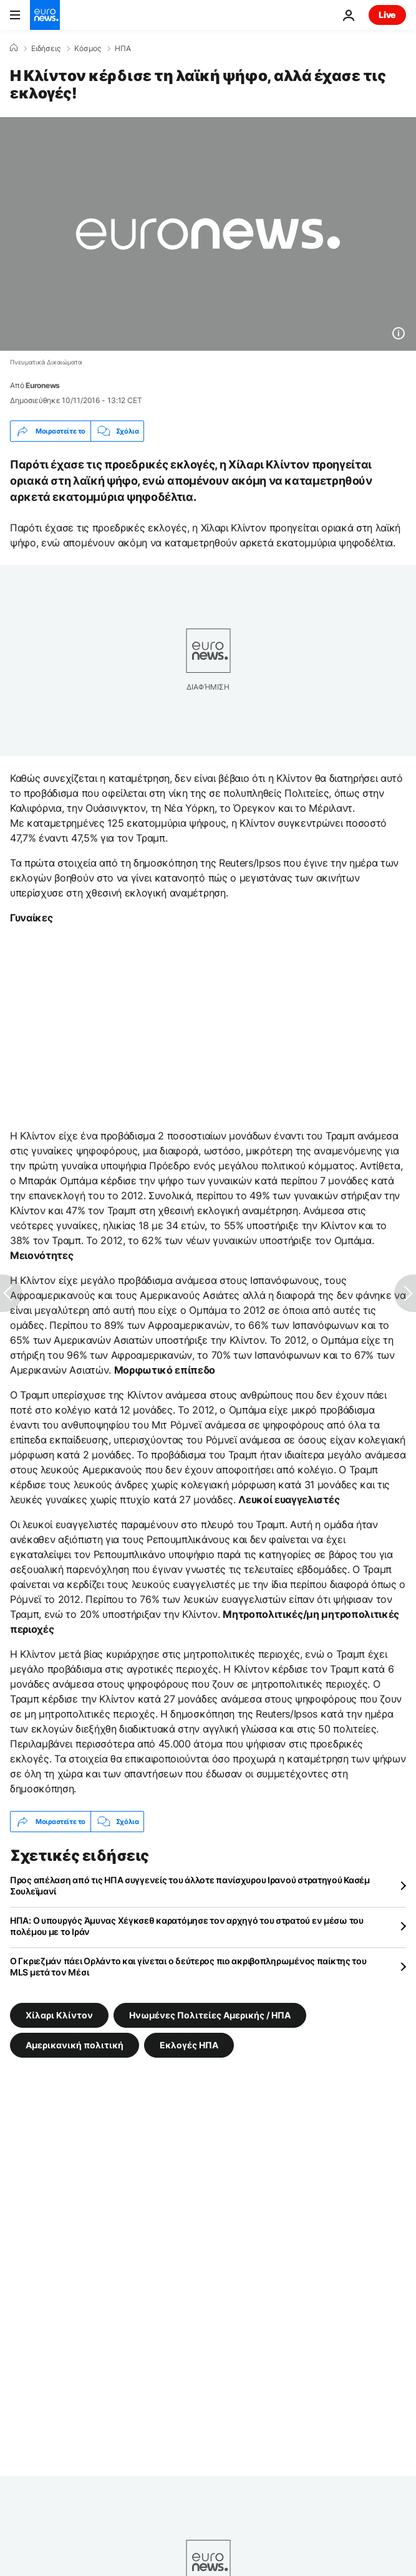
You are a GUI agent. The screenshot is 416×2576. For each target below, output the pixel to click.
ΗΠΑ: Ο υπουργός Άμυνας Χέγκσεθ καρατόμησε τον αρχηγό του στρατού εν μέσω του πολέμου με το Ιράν (187, 1926)
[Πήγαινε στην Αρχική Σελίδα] (45, 15)
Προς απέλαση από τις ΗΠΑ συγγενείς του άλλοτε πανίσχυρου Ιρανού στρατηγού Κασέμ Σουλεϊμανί (190, 1885)
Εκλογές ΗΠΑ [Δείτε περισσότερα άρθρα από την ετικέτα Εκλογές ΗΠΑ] (189, 2045)
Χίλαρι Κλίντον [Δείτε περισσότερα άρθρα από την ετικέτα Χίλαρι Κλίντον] (59, 2015)
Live (387, 14)
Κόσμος (87, 48)
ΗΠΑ (123, 48)
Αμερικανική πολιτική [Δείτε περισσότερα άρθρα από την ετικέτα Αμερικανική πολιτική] (74, 2045)
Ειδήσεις (45, 48)
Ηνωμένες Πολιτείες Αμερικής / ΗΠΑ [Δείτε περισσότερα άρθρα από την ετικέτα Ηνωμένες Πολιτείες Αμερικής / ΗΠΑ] (210, 2015)
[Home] (13, 48)
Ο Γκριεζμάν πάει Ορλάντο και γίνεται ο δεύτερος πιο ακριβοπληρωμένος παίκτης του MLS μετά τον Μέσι (188, 1966)
